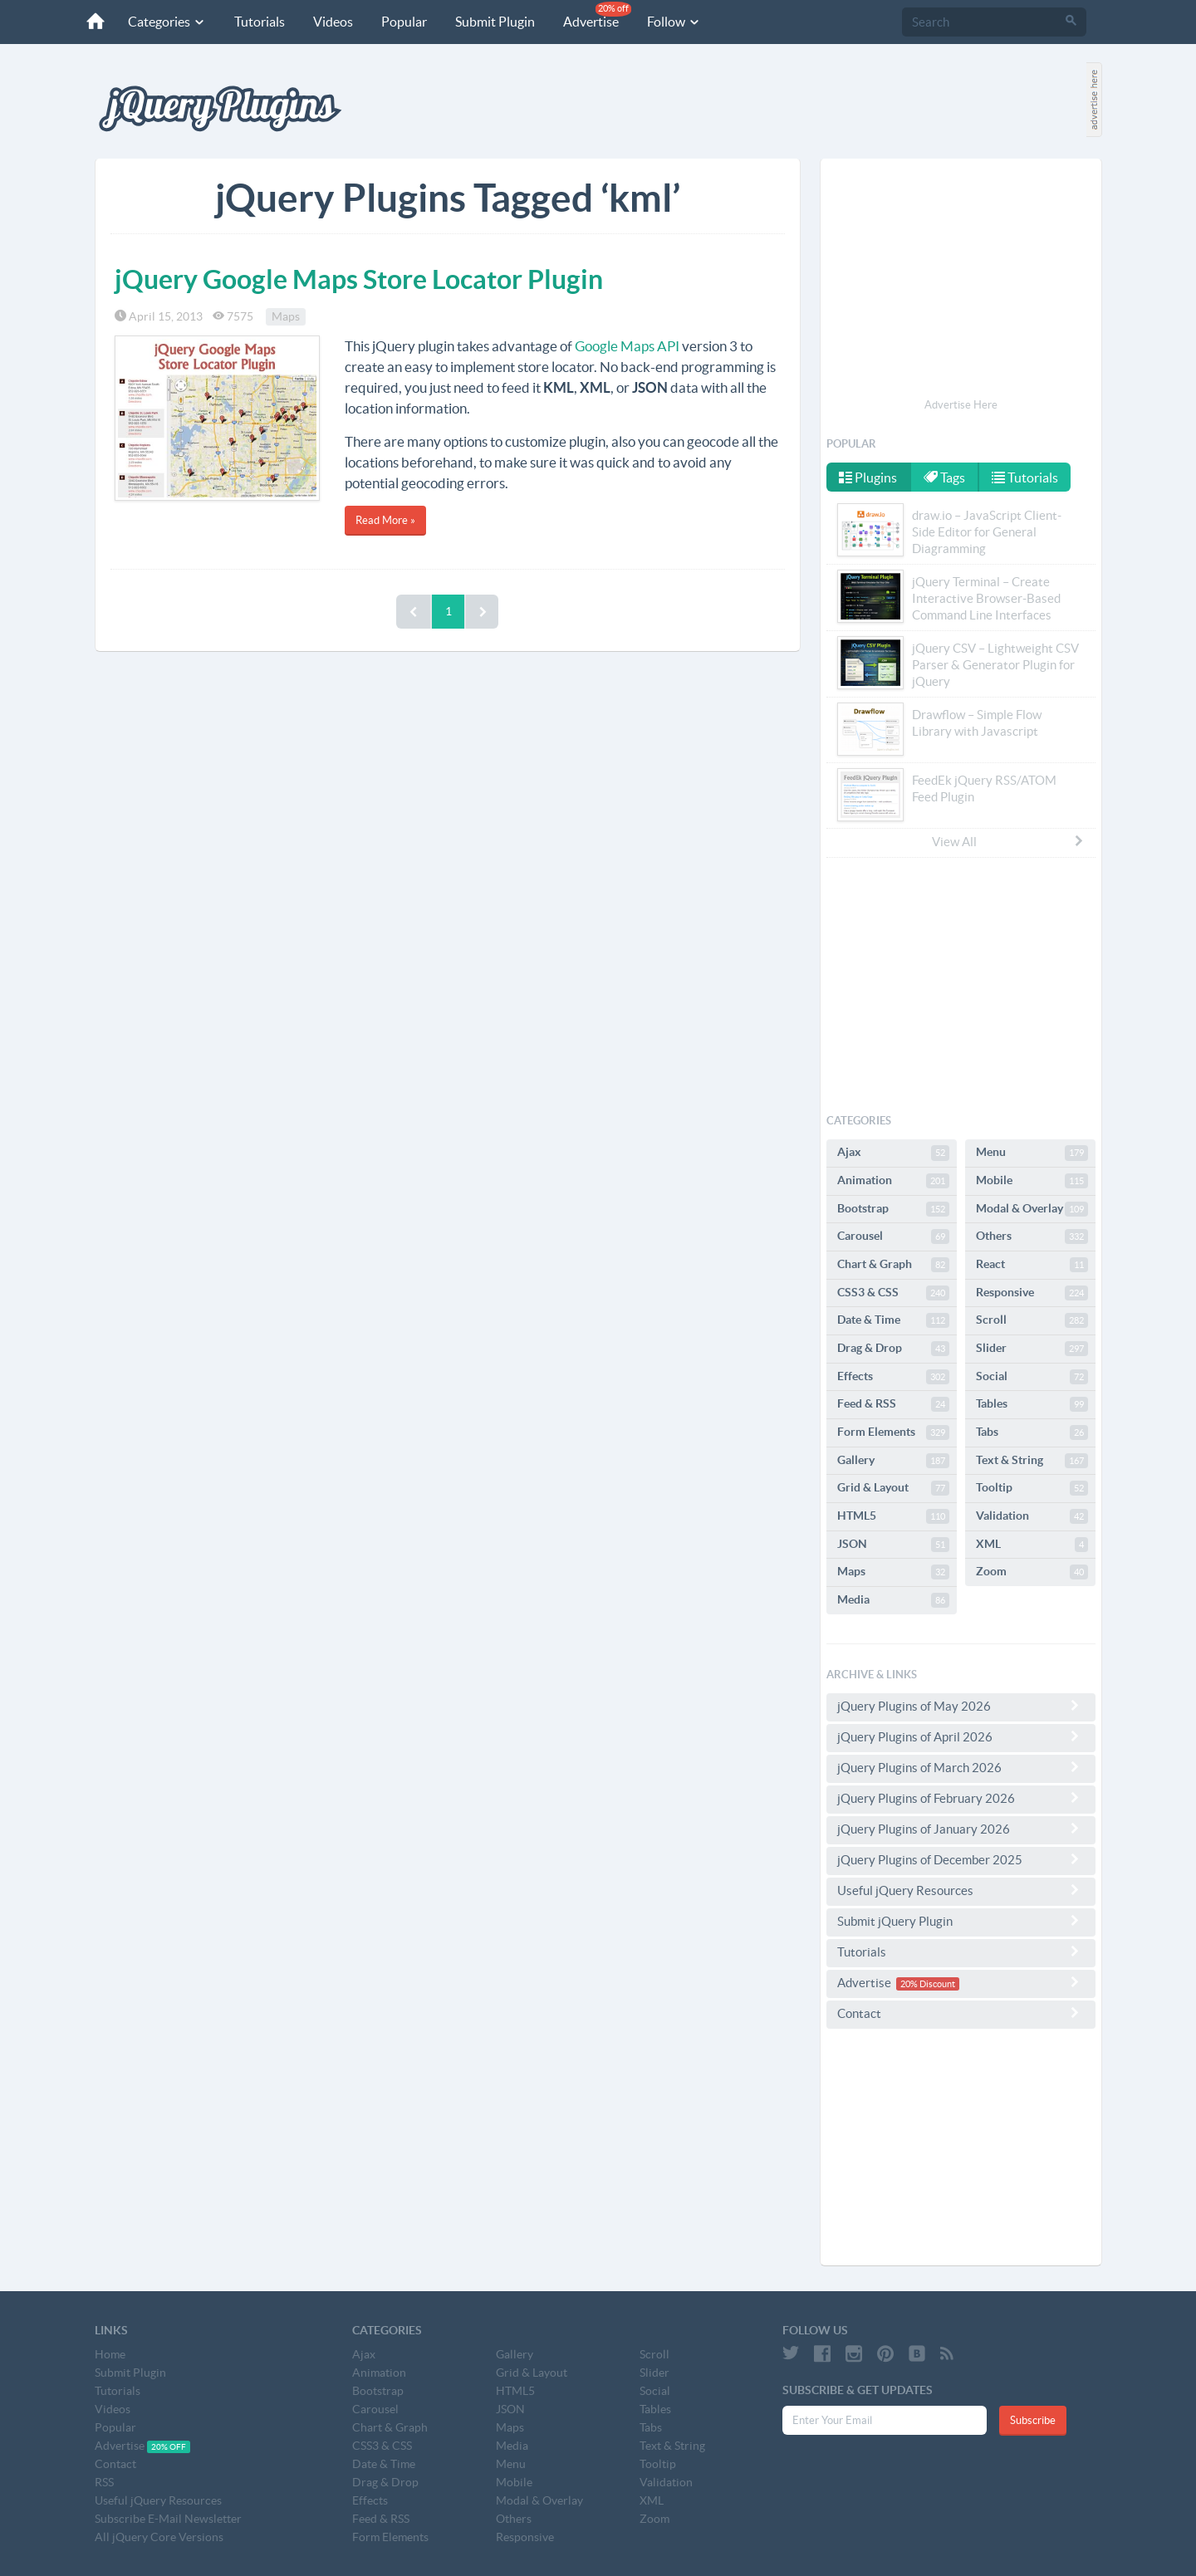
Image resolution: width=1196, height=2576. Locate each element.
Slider (1032, 1348)
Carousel (893, 1236)
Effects (893, 1376)
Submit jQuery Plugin (961, 1920)
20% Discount (927, 1984)
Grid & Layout (893, 1488)
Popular (404, 21)
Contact (961, 2012)
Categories (167, 21)
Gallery (893, 1460)
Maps (286, 316)
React (1032, 1264)
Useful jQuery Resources (961, 1890)
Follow (674, 21)
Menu (1032, 1152)
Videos (333, 21)
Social (1032, 1376)
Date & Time (893, 1320)
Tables (1032, 1404)
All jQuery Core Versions (159, 2537)
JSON (893, 1544)
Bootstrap (893, 1209)
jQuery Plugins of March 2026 (961, 1767)
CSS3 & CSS (893, 1293)
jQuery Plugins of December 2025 (961, 1859)
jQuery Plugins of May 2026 (961, 1705)
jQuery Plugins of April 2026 (961, 1736)
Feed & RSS (893, 1404)
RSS (104, 2482)
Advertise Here (960, 405)
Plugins (868, 477)
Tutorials (259, 21)
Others (1032, 1236)
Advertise (597, 15)
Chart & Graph (893, 1264)
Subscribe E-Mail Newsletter (168, 2518)
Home (110, 2354)
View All (1008, 841)
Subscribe (1033, 2420)
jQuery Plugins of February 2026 (961, 1797)
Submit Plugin (495, 21)
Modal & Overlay (1032, 1209)
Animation (893, 1180)
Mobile (1032, 1180)
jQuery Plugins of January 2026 (961, 1828)
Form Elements (893, 1432)
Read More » (385, 520)
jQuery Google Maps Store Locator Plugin (359, 279)
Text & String (1032, 1460)
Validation (1032, 1516)
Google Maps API (627, 346)
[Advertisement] (960, 280)
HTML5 (893, 1516)
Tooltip (1032, 1488)
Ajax (893, 1152)
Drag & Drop (893, 1348)
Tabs (1032, 1432)
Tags (944, 477)
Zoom (1032, 1572)
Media (893, 1600)
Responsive (1032, 1293)
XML (1032, 1544)
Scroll (1032, 1320)
